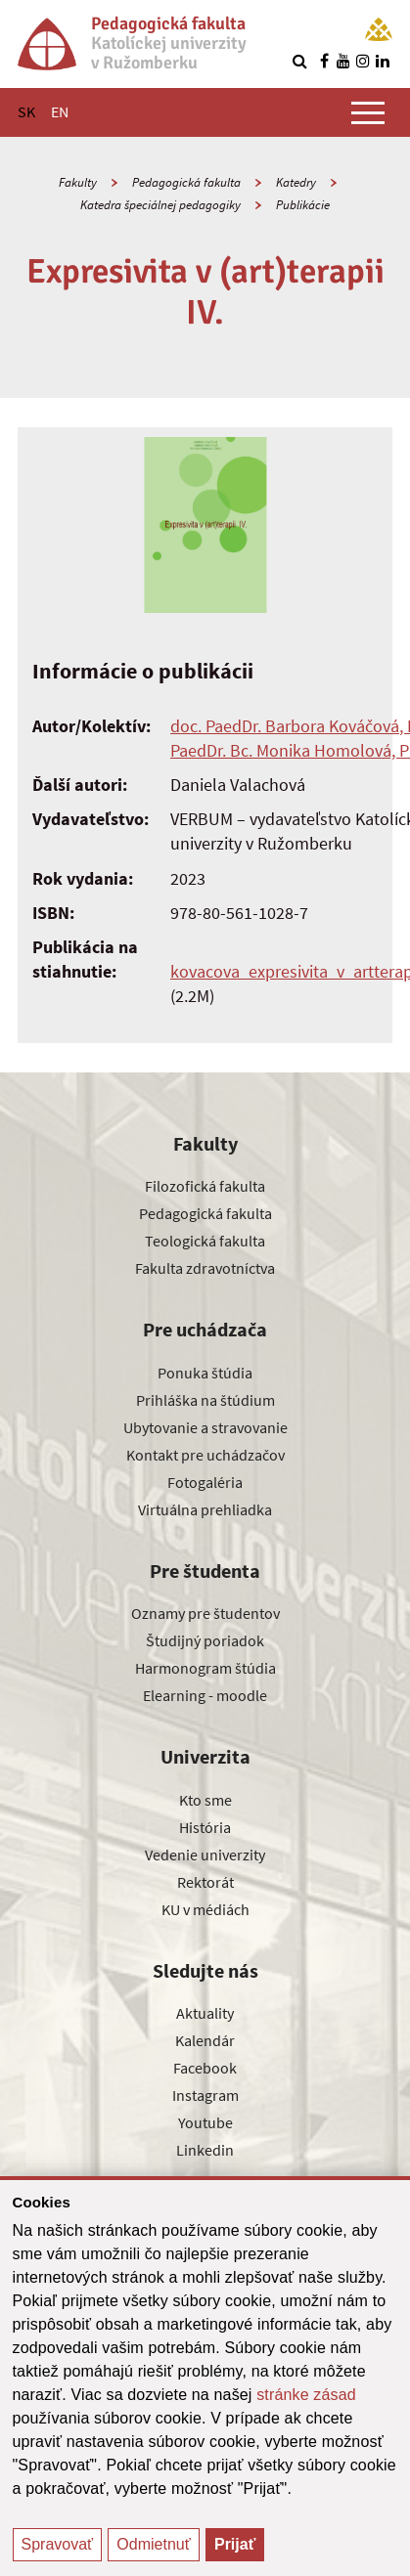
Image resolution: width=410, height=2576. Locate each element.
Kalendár (205, 2040)
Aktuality (205, 2013)
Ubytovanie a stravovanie (205, 1427)
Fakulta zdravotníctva (205, 1268)
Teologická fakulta (205, 1240)
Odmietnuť (153, 2544)
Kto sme (205, 1800)
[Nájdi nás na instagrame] (363, 60)
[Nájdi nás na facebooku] (324, 60)
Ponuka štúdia (205, 1372)
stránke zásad (306, 2394)
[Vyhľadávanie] (299, 60)
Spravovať (58, 2544)
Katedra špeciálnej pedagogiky (160, 204)
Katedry (296, 182)
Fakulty (78, 182)
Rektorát (205, 1882)
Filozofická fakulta (205, 1186)
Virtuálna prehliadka (205, 1509)
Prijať (234, 2544)
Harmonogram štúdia (205, 1668)
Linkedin (205, 2150)
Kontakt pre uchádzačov (205, 1454)
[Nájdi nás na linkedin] (382, 60)
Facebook (205, 2067)
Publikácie (303, 204)
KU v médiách (205, 1909)
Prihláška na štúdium (205, 1400)
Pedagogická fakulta (186, 182)
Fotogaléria (205, 1482)
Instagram (205, 2095)
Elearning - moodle (205, 1695)
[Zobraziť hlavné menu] (367, 112)
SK (26, 111)
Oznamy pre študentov (205, 1613)
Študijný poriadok (205, 1640)
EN (59, 111)
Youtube (205, 2122)
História (205, 1827)
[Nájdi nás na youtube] (343, 60)
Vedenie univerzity (205, 1854)
